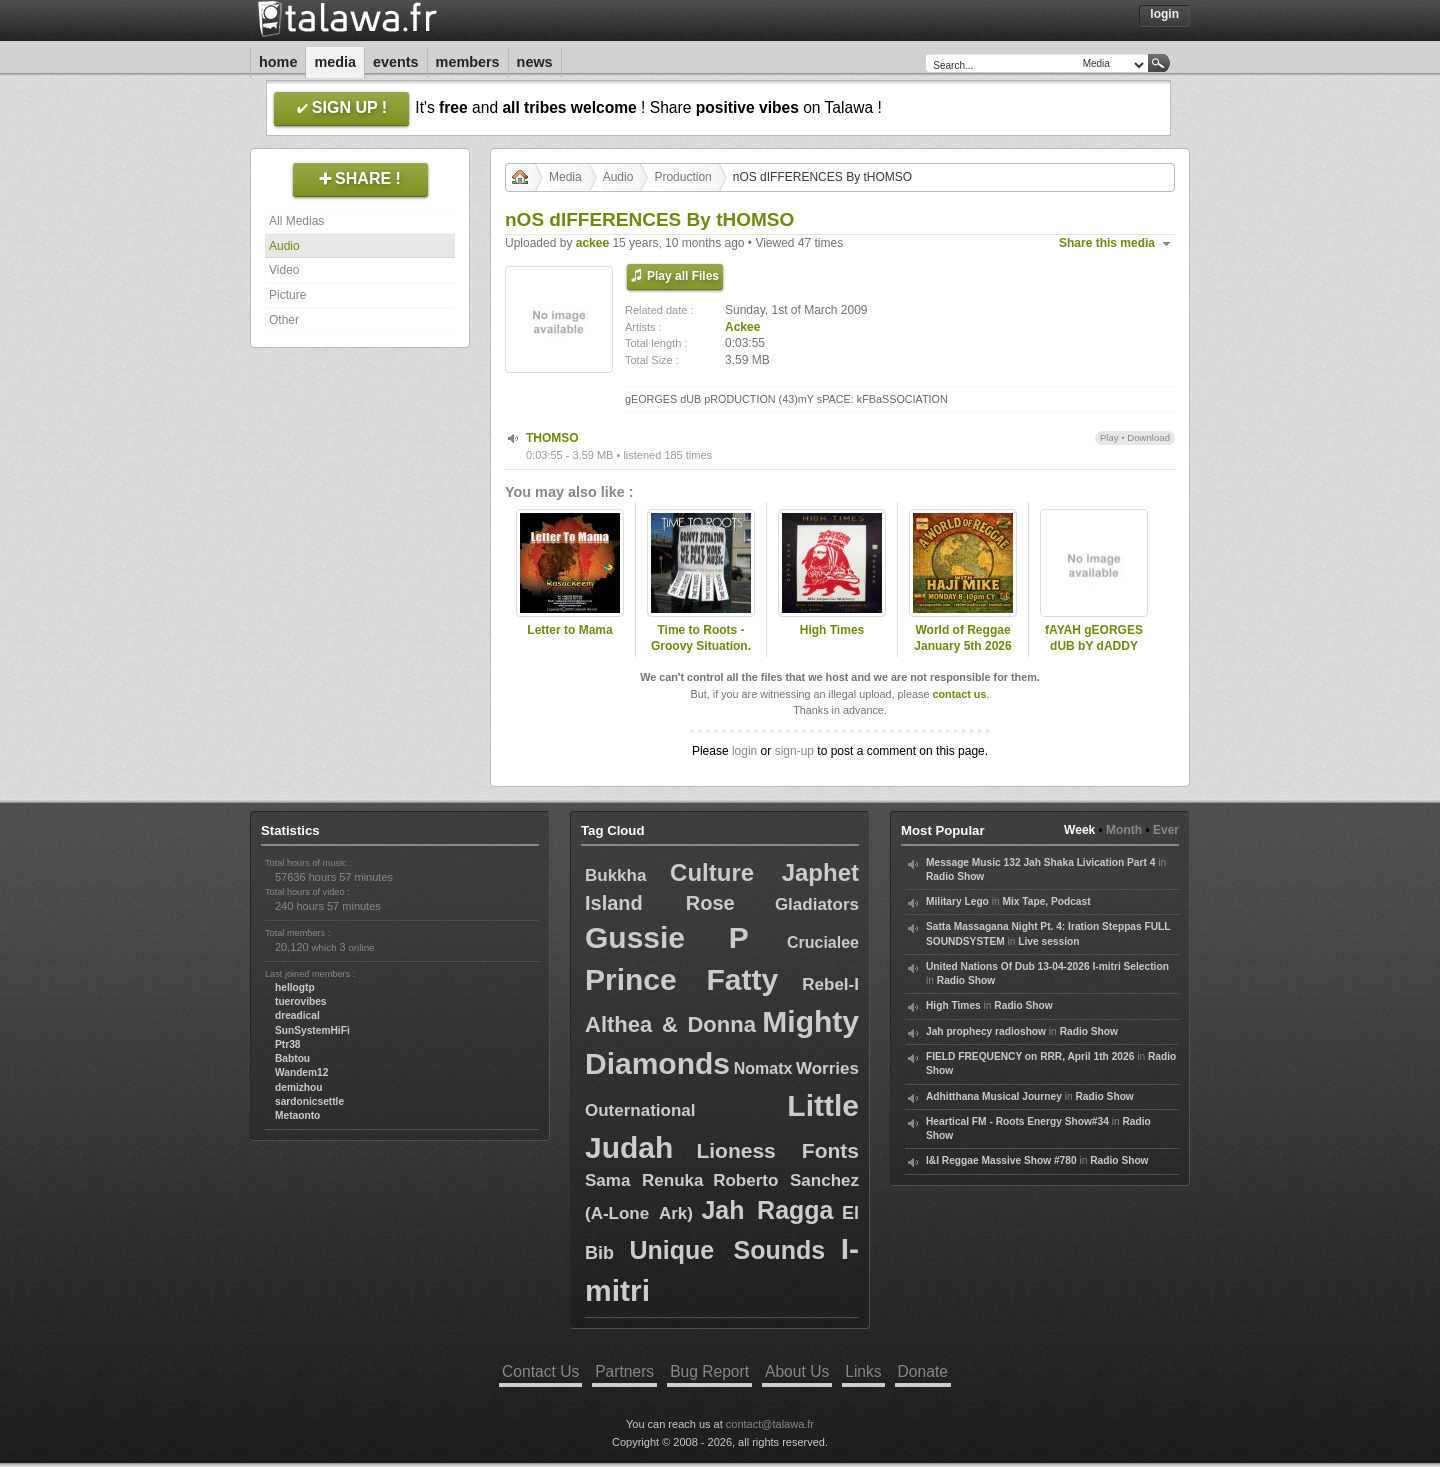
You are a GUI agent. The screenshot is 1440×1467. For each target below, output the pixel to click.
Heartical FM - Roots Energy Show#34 (1017, 1121)
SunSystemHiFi (312, 1030)
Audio (284, 246)
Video (284, 270)
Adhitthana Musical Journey (994, 1096)
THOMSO (552, 438)
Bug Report (709, 1371)
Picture (287, 295)
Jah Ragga (767, 1210)
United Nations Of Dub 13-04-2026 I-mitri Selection (1047, 966)
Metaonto (297, 1115)
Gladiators (817, 904)
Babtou (292, 1058)
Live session (1048, 941)
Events (396, 62)
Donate (923, 1371)
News (535, 62)
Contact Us (540, 1371)
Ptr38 (287, 1044)
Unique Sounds (727, 1250)
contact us (959, 694)
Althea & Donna (670, 1024)
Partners (624, 1371)
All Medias (296, 221)
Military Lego (957, 901)
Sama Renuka (644, 1180)
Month (1124, 830)
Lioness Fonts (777, 1150)
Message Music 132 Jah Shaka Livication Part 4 (1040, 862)
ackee (592, 243)
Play (1109, 437)
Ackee (742, 327)
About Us (797, 1371)
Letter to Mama (569, 630)
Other (284, 320)
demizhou (299, 1087)
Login (1164, 14)
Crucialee (823, 942)
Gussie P (667, 937)
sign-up (794, 751)
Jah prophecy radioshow (986, 1031)
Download (1148, 437)
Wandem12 (301, 1072)
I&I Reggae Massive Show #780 (1001, 1160)
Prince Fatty (681, 979)
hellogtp (295, 987)
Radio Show (955, 876)
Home (278, 62)
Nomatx (763, 1068)
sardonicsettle (309, 1101)
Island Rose (660, 903)
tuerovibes (301, 1001)
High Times (832, 630)
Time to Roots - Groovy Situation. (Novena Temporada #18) (701, 655)
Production (682, 177)
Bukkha (615, 875)
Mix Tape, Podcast (1046, 901)
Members (468, 62)
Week (1079, 830)
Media (335, 62)
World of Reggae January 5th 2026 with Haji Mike (962, 647)
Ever (1166, 830)
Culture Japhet (764, 872)
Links (863, 1371)
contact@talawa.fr (770, 1424)
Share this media (1107, 243)
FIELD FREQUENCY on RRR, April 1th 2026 (1030, 1056)
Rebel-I (830, 984)
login (744, 751)
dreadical (297, 1015)
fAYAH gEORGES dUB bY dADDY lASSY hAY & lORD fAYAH (1093, 655)
